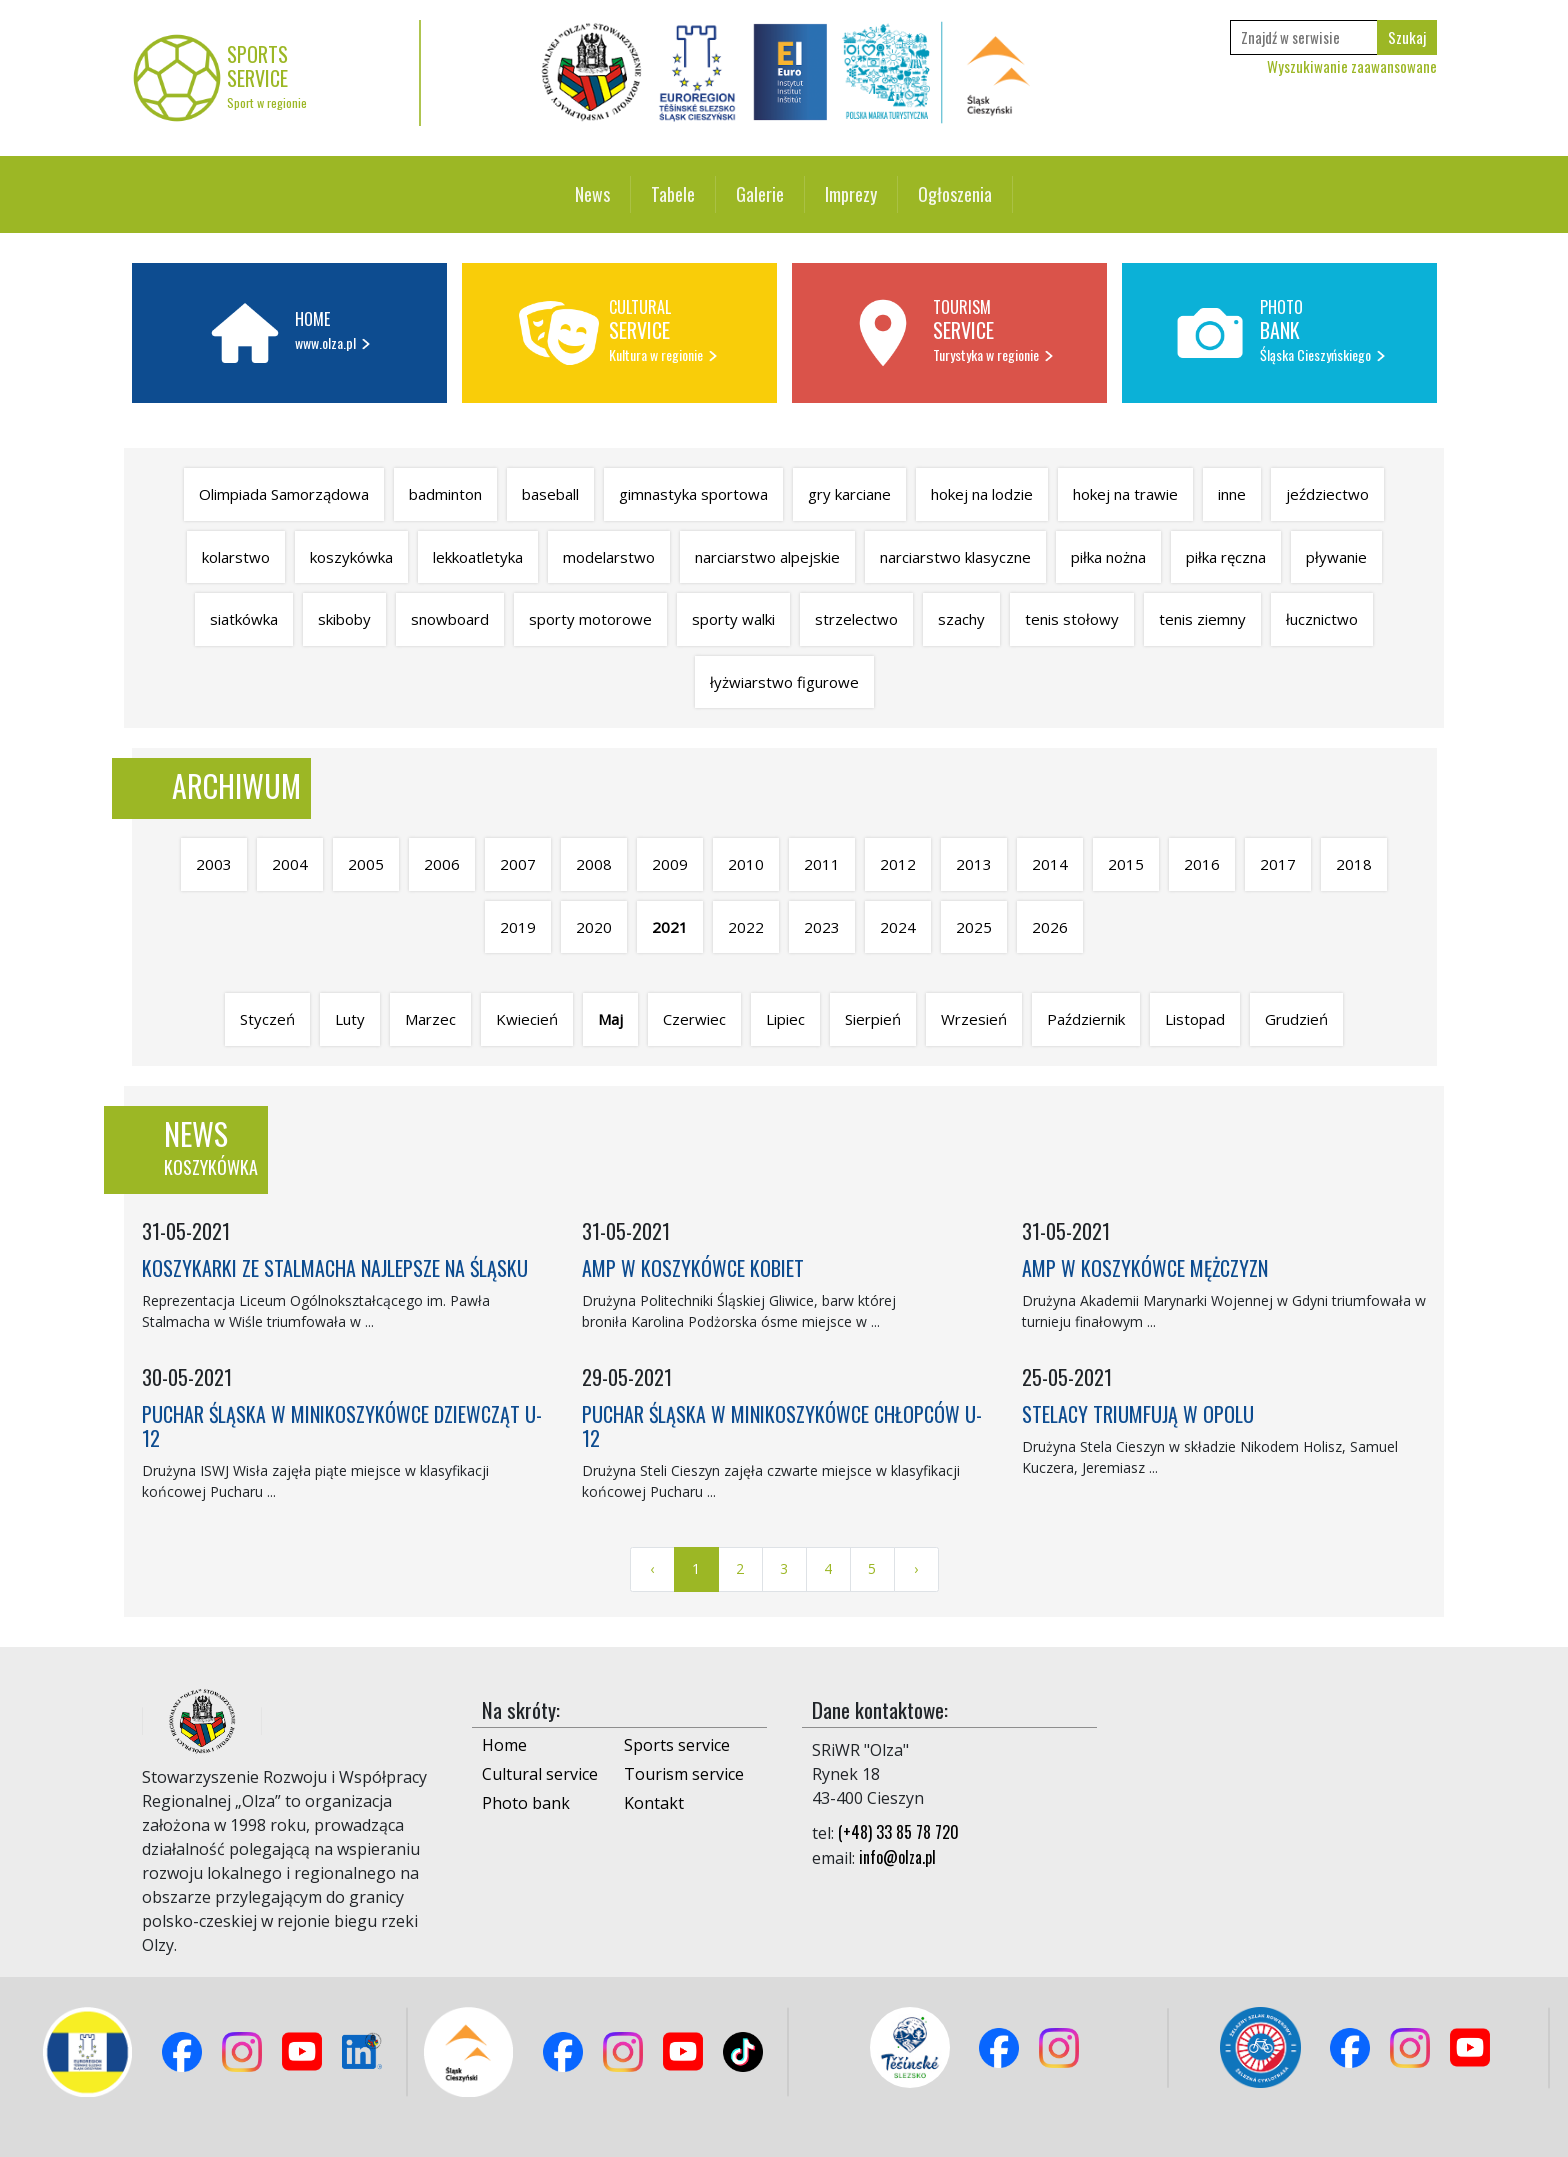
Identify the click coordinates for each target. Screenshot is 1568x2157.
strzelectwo (856, 619)
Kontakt (654, 1803)
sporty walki (733, 619)
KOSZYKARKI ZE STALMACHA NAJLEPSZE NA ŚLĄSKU (335, 1268)
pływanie (1336, 557)
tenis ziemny (1202, 619)
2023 (822, 927)
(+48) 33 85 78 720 (898, 1832)
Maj (610, 1019)
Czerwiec (694, 1019)
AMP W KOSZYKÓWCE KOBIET (693, 1268)
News (592, 194)
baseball (550, 494)
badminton (445, 494)
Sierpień (873, 1019)
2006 (442, 864)
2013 (974, 864)
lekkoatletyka (478, 557)
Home (504, 1745)
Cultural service (540, 1774)
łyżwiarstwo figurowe (784, 682)
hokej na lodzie (982, 494)
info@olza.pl (897, 1857)
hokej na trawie (1125, 494)
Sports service (677, 1745)
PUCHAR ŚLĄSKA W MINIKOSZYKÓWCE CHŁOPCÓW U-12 (782, 1426)
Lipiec (785, 1019)
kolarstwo (236, 557)
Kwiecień (527, 1019)
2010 (746, 864)
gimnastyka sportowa (693, 494)
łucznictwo (1322, 619)
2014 (1050, 864)
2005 (366, 864)
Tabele (673, 194)
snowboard (450, 619)
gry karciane (849, 494)
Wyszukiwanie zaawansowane (1352, 66)
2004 (290, 864)
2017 (1278, 864)
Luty (350, 1019)
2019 (518, 927)
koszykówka (351, 557)
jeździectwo (1327, 494)
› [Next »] (916, 1568)
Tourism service (684, 1774)
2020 (594, 927)
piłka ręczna (1226, 557)
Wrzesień (974, 1019)
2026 (1050, 927)
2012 (898, 864)
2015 (1126, 864)
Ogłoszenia (955, 194)
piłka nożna (1108, 557)
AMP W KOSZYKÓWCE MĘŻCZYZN (1145, 1268)
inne (1232, 494)
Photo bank (526, 1803)
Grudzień (1296, 1019)
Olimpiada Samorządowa (284, 494)
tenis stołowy (1072, 619)
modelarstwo (609, 557)
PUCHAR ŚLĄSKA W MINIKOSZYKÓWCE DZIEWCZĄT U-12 (342, 1426)
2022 (746, 927)
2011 (822, 864)
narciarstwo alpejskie (767, 557)
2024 (898, 927)
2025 (974, 927)
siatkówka (244, 619)
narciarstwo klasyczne (955, 557)
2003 (214, 864)
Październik (1086, 1019)
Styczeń (267, 1019)
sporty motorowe (590, 619)
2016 (1202, 864)
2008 (594, 864)
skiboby (344, 619)
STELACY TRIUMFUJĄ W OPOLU (1138, 1414)
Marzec (430, 1019)
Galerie (760, 194)
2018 (1354, 864)
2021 (670, 927)
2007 (518, 864)
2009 (670, 864)
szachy (961, 619)
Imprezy (851, 194)
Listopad (1195, 1019)
